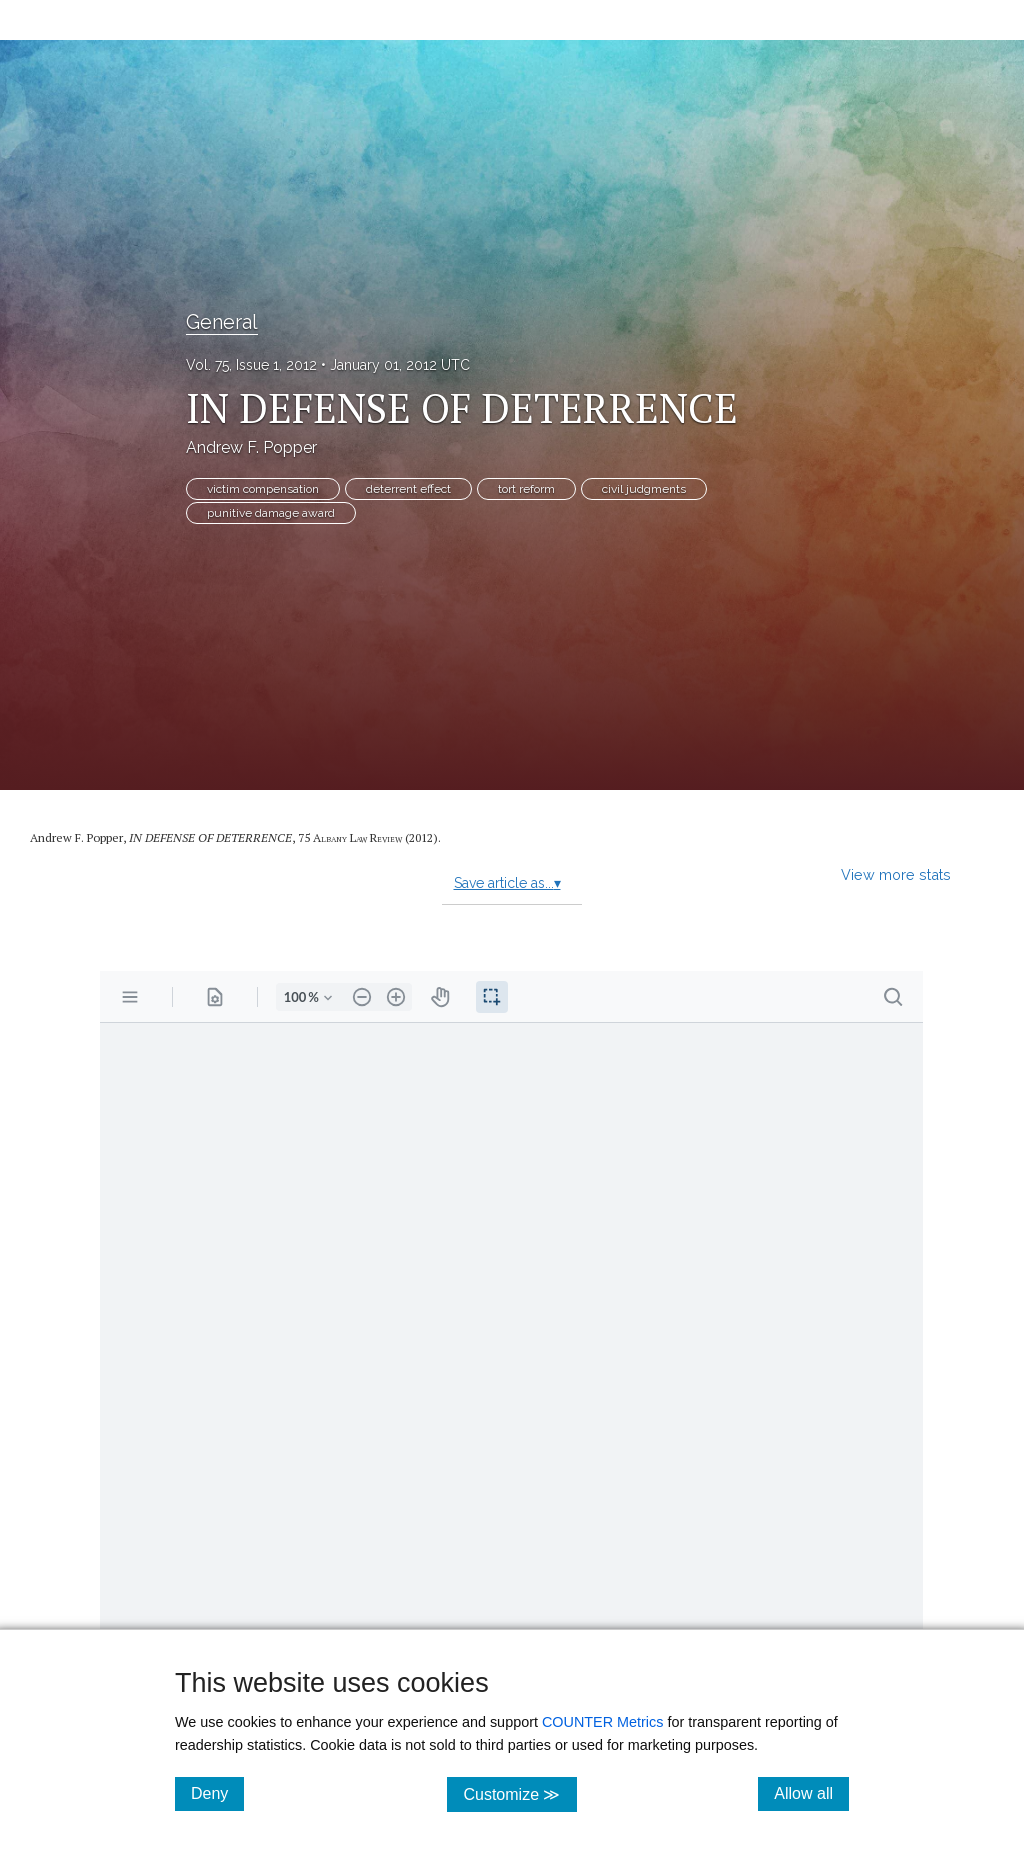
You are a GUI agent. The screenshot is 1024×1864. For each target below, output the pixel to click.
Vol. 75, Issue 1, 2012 (251, 365)
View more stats (896, 874)
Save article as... (507, 883)
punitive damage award (271, 513)
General (222, 322)
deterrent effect (408, 489)
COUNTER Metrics (603, 1722)
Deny (217, 1793)
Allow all (811, 1793)
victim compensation (263, 489)
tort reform (526, 489)
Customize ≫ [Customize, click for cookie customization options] (519, 1793)
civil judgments (644, 489)
